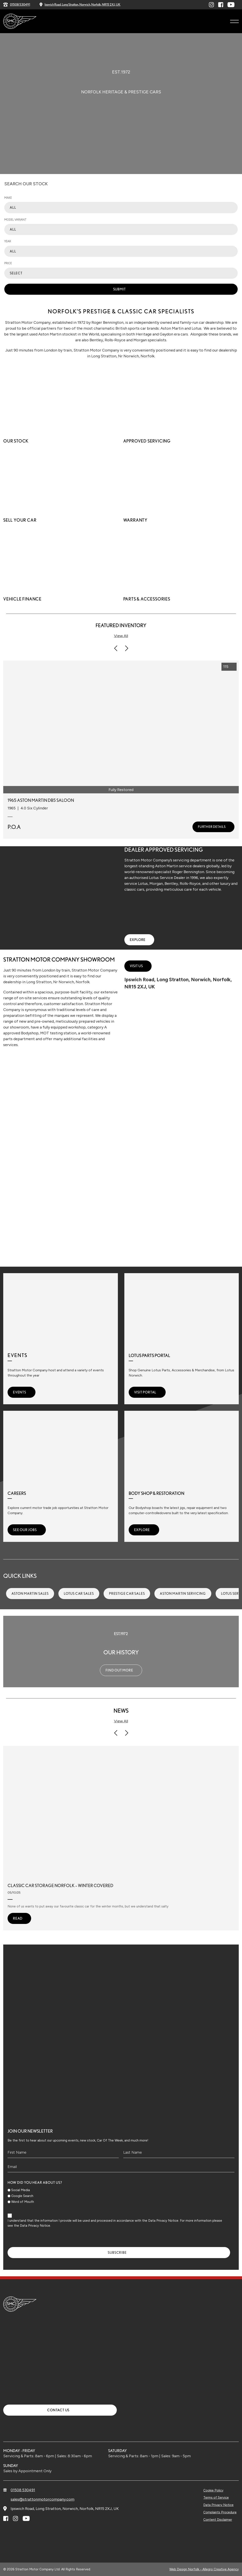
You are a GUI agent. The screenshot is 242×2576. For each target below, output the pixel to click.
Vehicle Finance (22, 599)
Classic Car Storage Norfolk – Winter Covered (60, 1885)
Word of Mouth (22, 2202)
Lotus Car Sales (79, 1593)
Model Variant (15, 219)
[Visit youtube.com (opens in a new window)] (231, 4)
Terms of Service (216, 2498)
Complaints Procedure (220, 2512)
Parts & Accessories (146, 599)
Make (8, 197)
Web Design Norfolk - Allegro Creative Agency (204, 2569)
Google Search (22, 2196)
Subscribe (117, 2253)
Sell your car (19, 520)
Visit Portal (145, 1392)
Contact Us (58, 2410)
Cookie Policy (213, 2490)
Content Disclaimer (217, 2520)
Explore (138, 940)
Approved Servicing (147, 441)
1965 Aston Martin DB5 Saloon (41, 800)
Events (20, 1392)
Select (16, 273)
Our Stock (16, 441)
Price (8, 263)
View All (121, 635)
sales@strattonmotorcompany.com (42, 2499)
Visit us (136, 966)
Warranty (135, 520)
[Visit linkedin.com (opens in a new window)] (211, 4)
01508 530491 (23, 2490)
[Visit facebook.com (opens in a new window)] (220, 4)
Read (17, 1918)
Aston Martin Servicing (183, 1593)
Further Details (212, 827)
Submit (119, 289)
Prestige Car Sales (127, 1593)
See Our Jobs (25, 1530)
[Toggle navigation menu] (234, 21)
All (13, 207)
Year (7, 241)
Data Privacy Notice (218, 2505)
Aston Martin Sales (30, 1593)
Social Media (20, 2190)
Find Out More (119, 1670)
